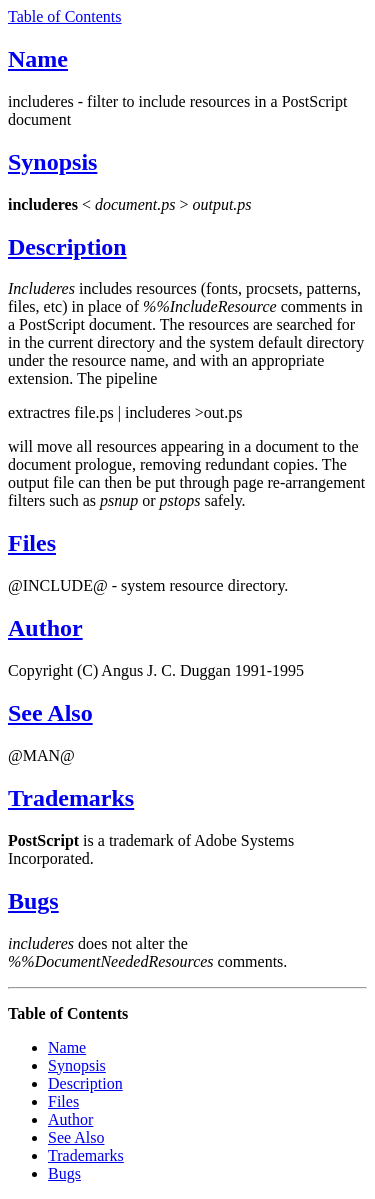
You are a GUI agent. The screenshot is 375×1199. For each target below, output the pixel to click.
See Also (50, 713)
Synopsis (52, 162)
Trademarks (71, 798)
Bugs (33, 901)
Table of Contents (65, 16)
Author (45, 628)
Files (32, 543)
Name (38, 59)
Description (67, 247)
